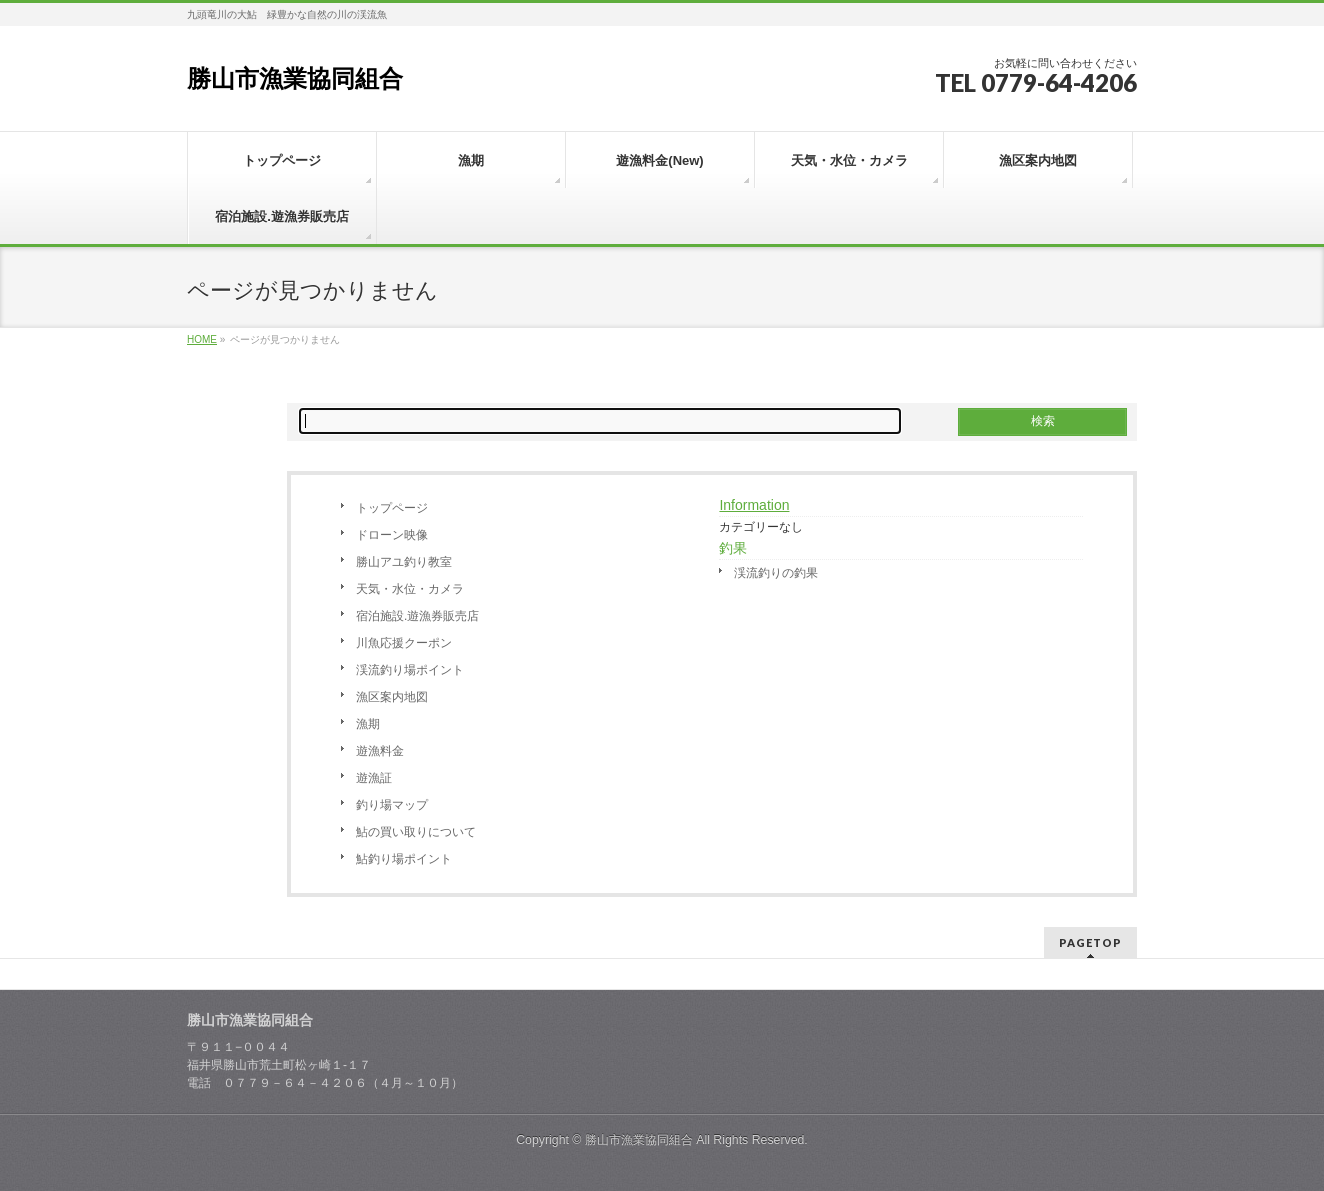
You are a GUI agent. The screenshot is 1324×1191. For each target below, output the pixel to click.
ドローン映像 (392, 535)
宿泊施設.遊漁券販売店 (417, 616)
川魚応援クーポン (404, 643)
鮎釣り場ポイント (404, 859)
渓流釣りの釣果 (776, 573)
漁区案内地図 (392, 697)
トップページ (392, 508)
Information (754, 505)
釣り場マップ (392, 805)
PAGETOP (1090, 942)
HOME (202, 339)
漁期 (368, 724)
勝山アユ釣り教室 (404, 562)
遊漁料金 (380, 751)
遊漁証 (374, 778)
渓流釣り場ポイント (410, 670)
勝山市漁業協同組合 (295, 78)
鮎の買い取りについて (416, 832)
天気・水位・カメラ (410, 589)
